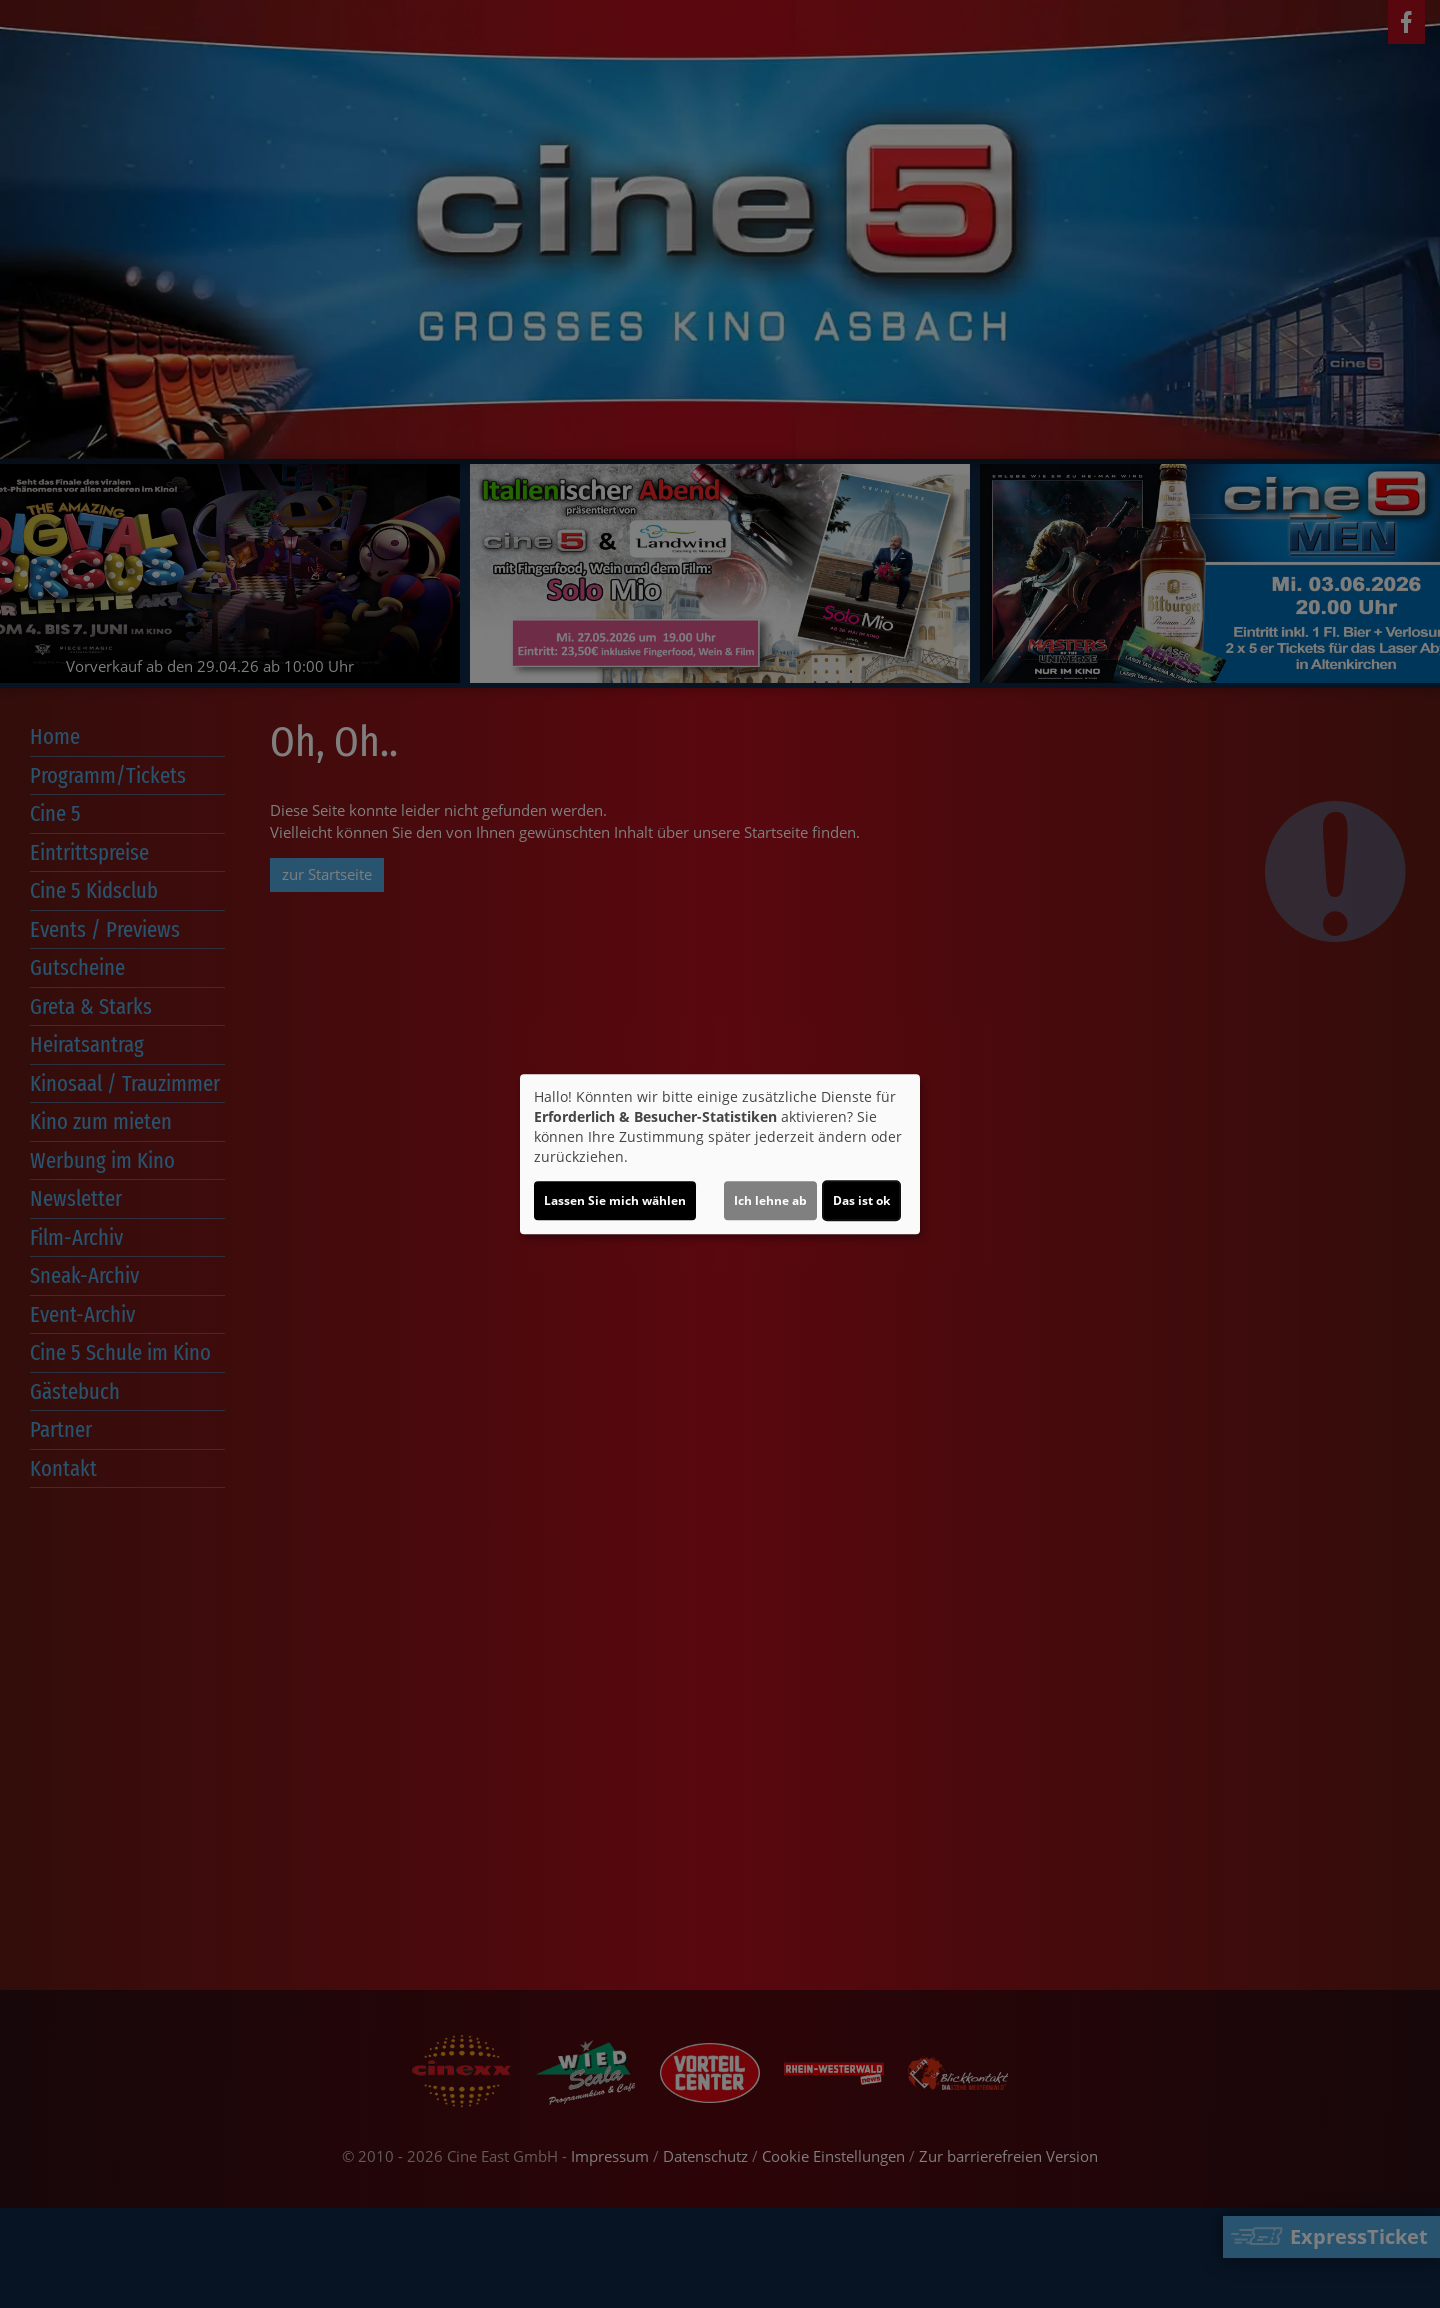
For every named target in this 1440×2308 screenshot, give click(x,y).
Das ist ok (861, 1200)
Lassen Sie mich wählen (615, 1200)
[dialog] (720, 1154)
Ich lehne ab (770, 1200)
